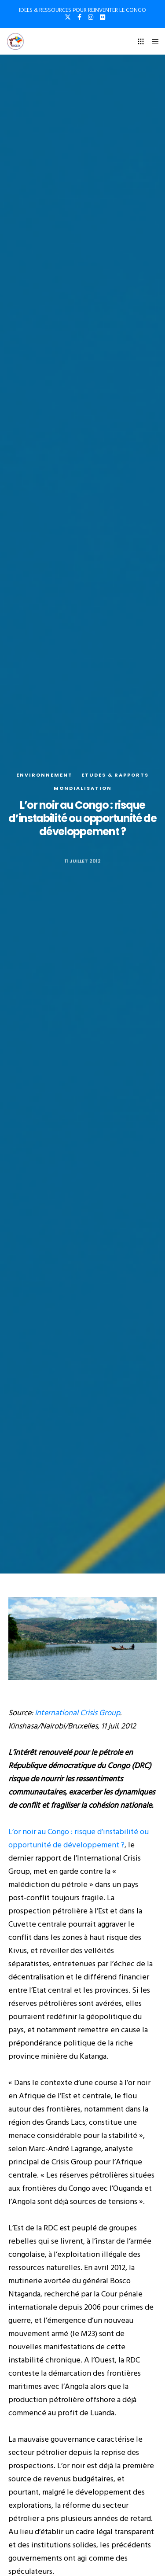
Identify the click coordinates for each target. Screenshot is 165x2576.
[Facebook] (79, 17)
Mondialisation (83, 788)
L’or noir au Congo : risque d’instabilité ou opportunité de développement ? (78, 1838)
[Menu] (152, 41)
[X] (68, 17)
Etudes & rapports (115, 774)
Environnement (44, 774)
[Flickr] (102, 17)
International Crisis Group (77, 1712)
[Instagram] (90, 17)
